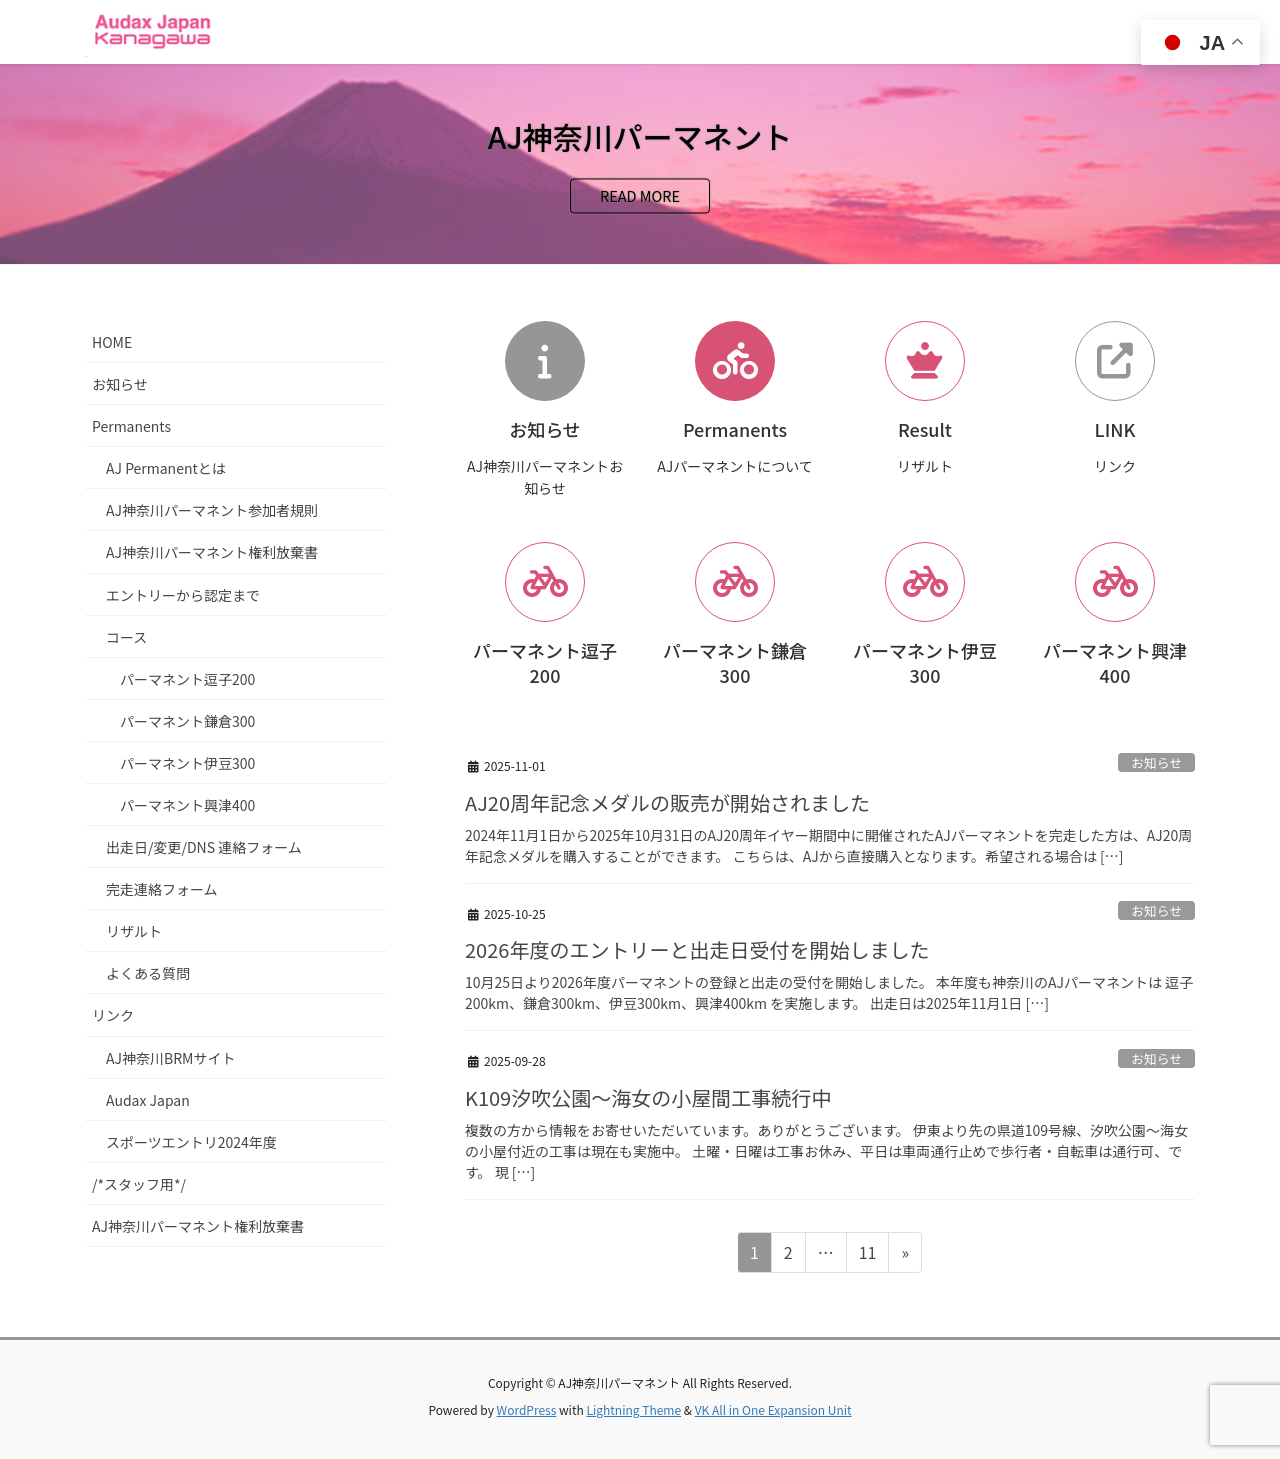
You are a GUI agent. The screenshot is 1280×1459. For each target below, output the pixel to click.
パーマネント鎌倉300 (187, 721)
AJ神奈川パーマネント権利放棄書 (212, 552)
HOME (112, 342)
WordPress (527, 1409)
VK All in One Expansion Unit (773, 1409)
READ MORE (640, 197)
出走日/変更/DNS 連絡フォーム (204, 847)
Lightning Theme (633, 1409)
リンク (113, 1015)
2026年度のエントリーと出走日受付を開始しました (697, 949)
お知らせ (1156, 762)
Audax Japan (148, 1100)
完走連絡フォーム (162, 889)
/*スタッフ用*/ (139, 1184)
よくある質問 (148, 973)
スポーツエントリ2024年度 (191, 1142)
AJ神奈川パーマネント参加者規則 (212, 510)
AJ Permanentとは (166, 468)
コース (126, 637)
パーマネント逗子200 (187, 679)
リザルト (134, 931)
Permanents (131, 426)
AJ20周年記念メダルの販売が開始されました (667, 802)
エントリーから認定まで (183, 595)
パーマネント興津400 (187, 805)
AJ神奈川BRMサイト (170, 1058)
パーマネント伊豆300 (187, 763)
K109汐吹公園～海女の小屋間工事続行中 (648, 1097)
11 (867, 1255)
